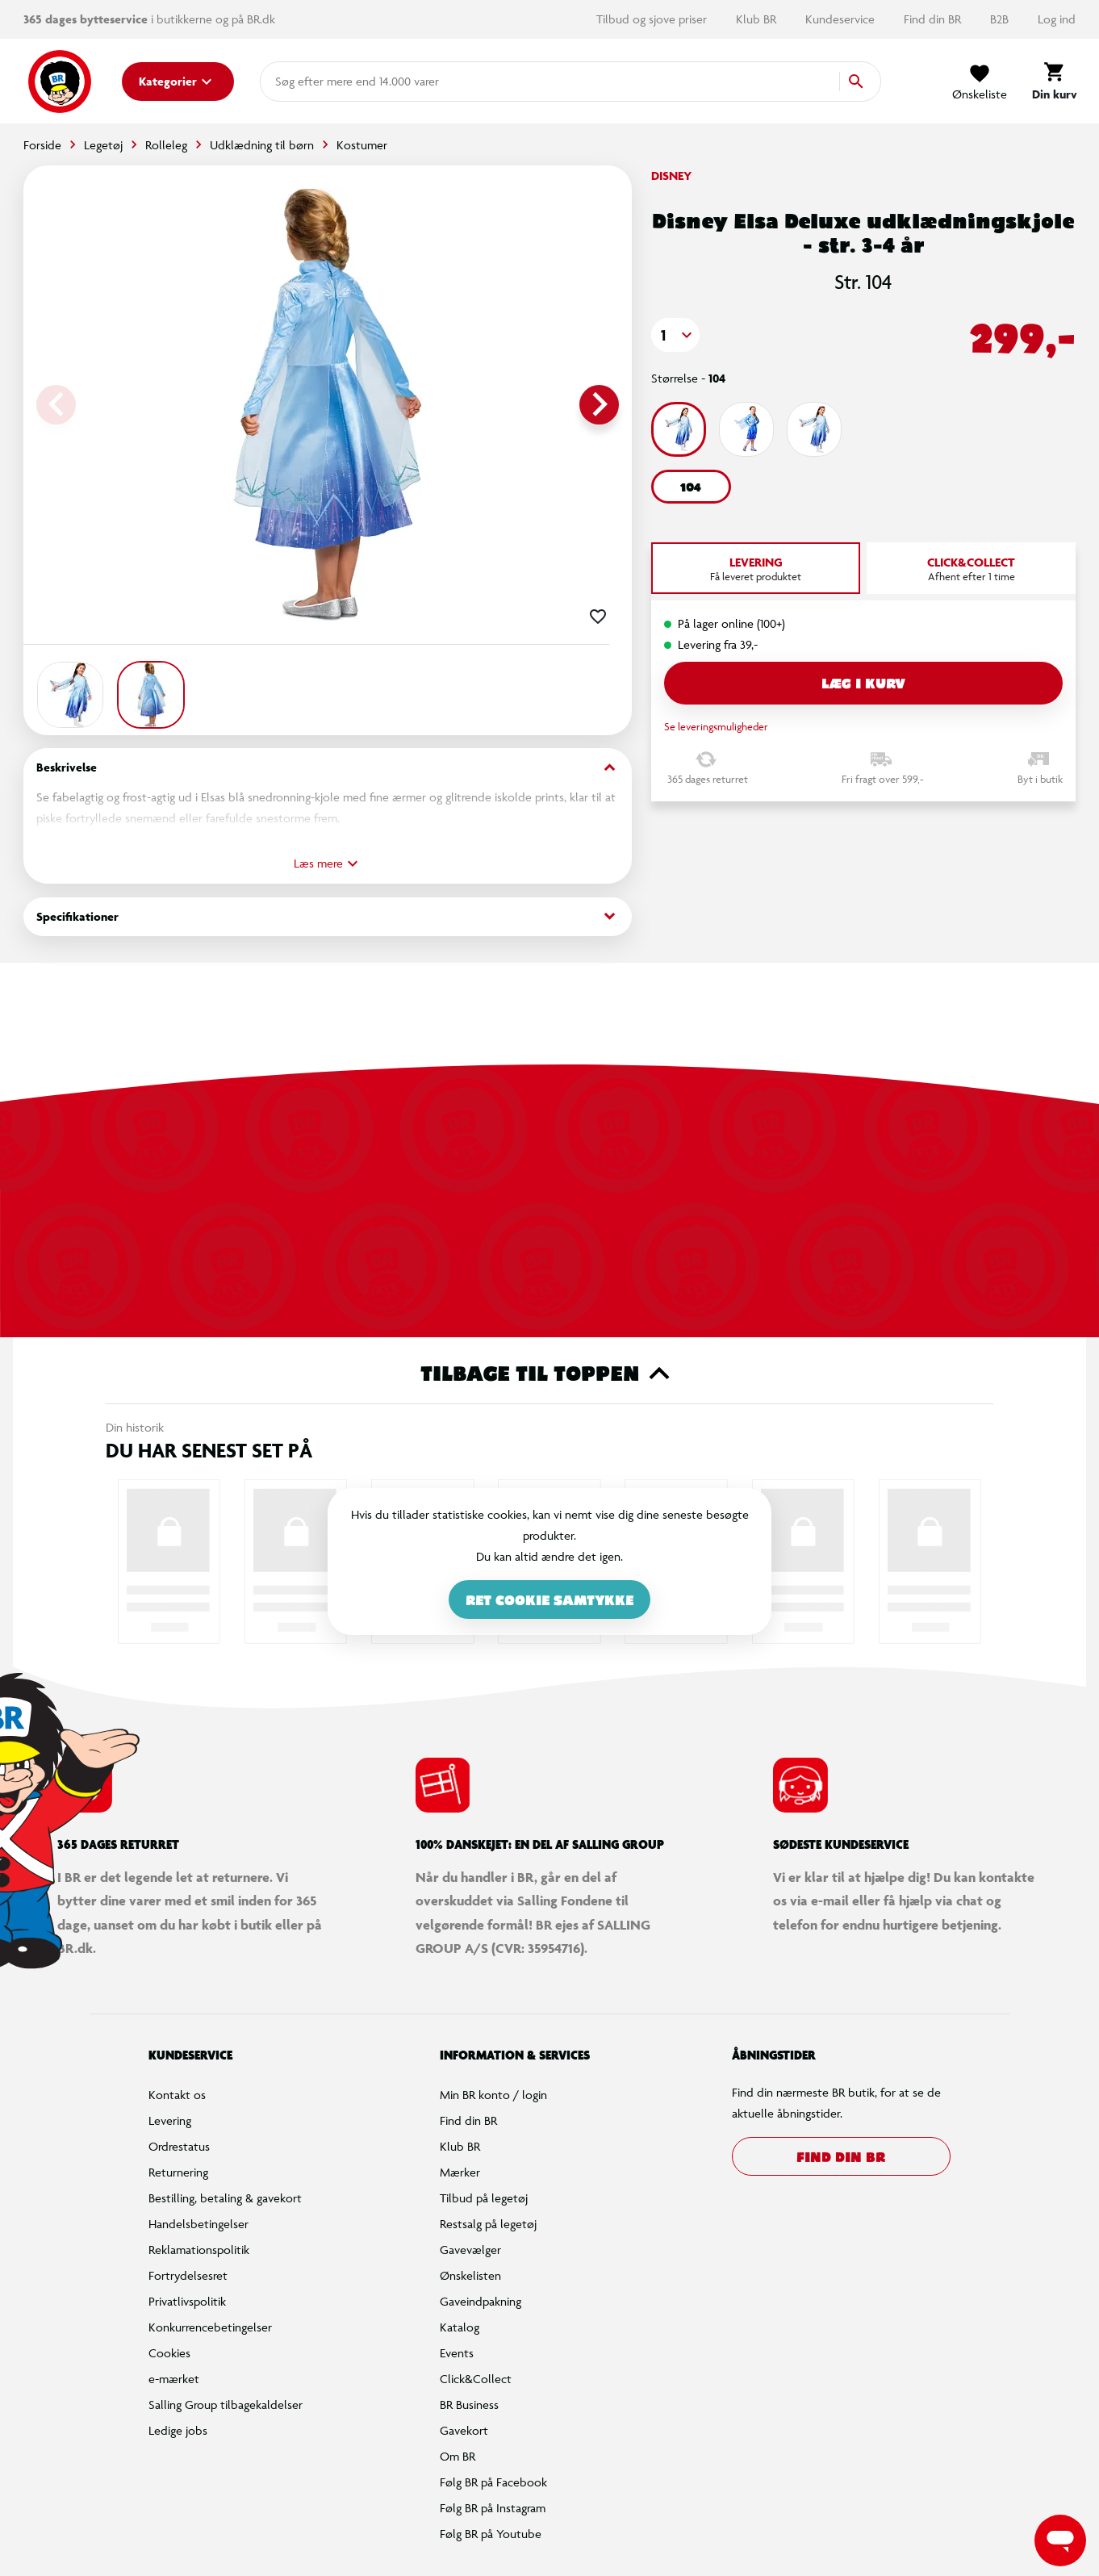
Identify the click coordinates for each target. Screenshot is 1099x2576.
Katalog (459, 2327)
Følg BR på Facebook (493, 2482)
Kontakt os (177, 2094)
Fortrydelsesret (188, 2275)
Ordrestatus (179, 2146)
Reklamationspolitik (198, 2249)
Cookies (169, 2353)
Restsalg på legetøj (488, 2223)
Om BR (457, 2456)
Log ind (1057, 19)
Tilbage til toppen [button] (549, 1373)
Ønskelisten (470, 2275)
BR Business (469, 2404)
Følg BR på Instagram (492, 2507)
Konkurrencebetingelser (210, 2327)
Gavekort (464, 2430)
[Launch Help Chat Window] (1060, 2540)
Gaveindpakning (480, 2301)
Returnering (178, 2172)
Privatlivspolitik (187, 2301)
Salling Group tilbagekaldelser (225, 2404)
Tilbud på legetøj (484, 2198)
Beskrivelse (327, 768)
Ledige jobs (177, 2430)
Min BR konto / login (493, 2094)
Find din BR (934, 19)
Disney (671, 175)
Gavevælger (470, 2249)
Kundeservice (841, 19)
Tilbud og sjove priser (653, 19)
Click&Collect (476, 2378)
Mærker (460, 2172)
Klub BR (757, 19)
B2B (1001, 19)
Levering (169, 2120)
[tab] (755, 568)
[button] (675, 335)
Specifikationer (327, 916)
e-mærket (173, 2378)
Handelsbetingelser (198, 2223)
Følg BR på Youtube (490, 2533)
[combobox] (301, 81)
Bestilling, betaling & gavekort (225, 2198)
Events (457, 2353)
